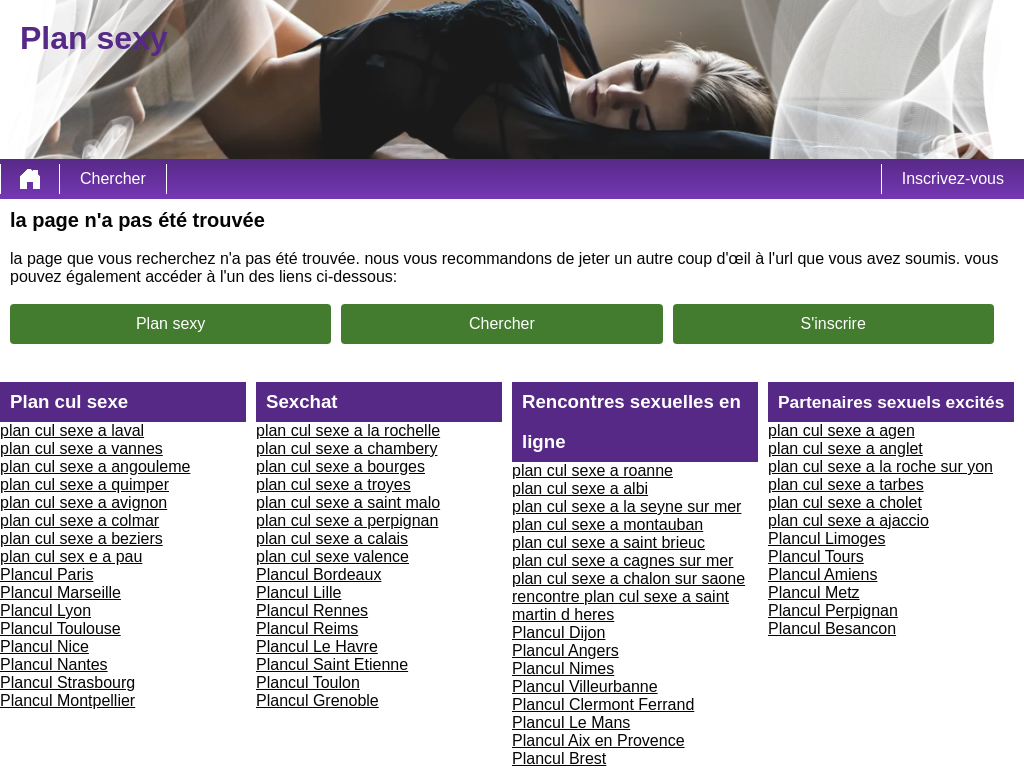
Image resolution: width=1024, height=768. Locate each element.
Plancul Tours (816, 556)
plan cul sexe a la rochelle (348, 430)
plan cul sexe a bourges (340, 466)
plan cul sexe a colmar (79, 520)
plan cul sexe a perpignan (347, 520)
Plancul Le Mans (571, 722)
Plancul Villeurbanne (585, 686)
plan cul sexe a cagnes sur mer (622, 560)
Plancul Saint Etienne (332, 664)
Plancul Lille (298, 592)
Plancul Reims (307, 628)
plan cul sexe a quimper (84, 484)
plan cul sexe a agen (841, 430)
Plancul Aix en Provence (598, 740)
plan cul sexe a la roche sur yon (880, 466)
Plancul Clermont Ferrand (603, 704)
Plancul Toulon (308, 682)
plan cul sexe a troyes (333, 484)
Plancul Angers (565, 650)
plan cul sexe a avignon (83, 502)
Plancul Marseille (60, 592)
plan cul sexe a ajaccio (848, 520)
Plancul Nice (44, 646)
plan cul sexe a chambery (346, 448)
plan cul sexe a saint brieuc (608, 542)
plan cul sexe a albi (580, 488)
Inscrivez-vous (953, 178)
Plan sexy (170, 323)
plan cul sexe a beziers (81, 538)
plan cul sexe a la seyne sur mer (626, 506)
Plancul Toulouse (60, 628)
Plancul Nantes (54, 664)
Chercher (113, 178)
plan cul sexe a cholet (845, 502)
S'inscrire (833, 323)
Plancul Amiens (822, 574)
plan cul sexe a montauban (607, 524)
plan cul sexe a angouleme (95, 466)
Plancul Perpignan (833, 610)
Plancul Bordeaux (318, 574)
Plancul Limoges (826, 538)
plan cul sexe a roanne (592, 470)
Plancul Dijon (558, 632)
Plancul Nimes (563, 668)
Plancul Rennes (312, 610)
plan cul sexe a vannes (81, 448)
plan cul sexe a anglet (845, 448)
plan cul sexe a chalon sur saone (628, 578)
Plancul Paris (46, 574)
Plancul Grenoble (317, 700)
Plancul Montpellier (67, 700)
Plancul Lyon (45, 610)
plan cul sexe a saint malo (348, 502)
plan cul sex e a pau (71, 556)
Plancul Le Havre (317, 646)
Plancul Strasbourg (67, 682)
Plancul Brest (559, 758)
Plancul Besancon (832, 628)
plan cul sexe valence (332, 556)
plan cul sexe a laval (72, 430)
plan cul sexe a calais (332, 538)
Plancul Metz (814, 592)
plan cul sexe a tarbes (846, 484)
